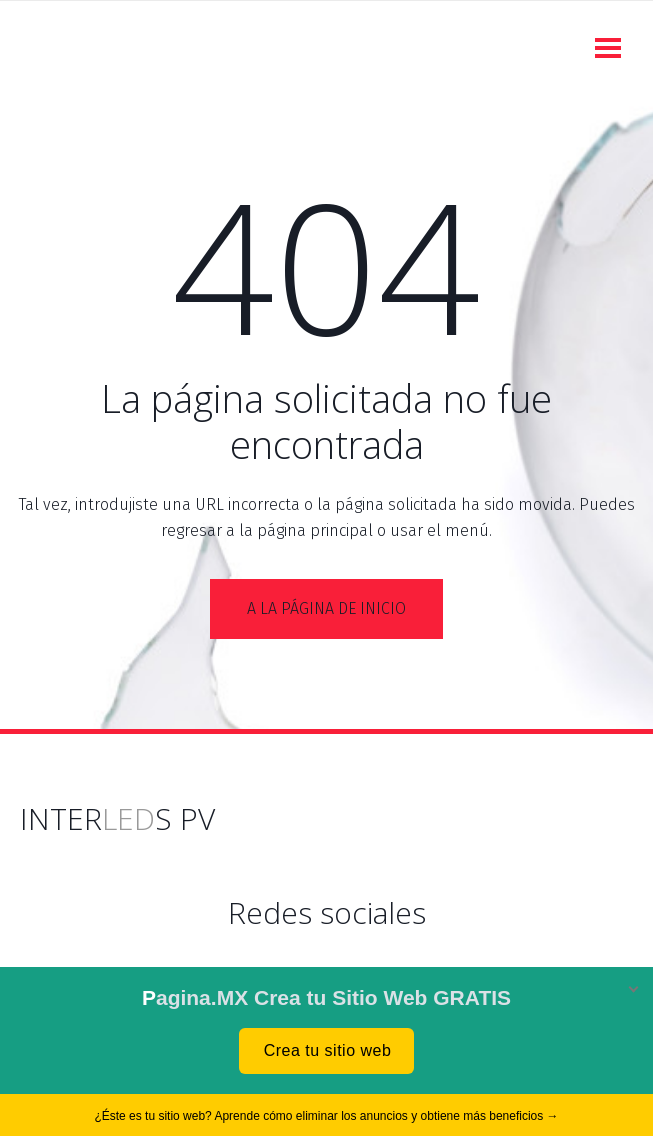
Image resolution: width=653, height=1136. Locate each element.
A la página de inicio (326, 608)
